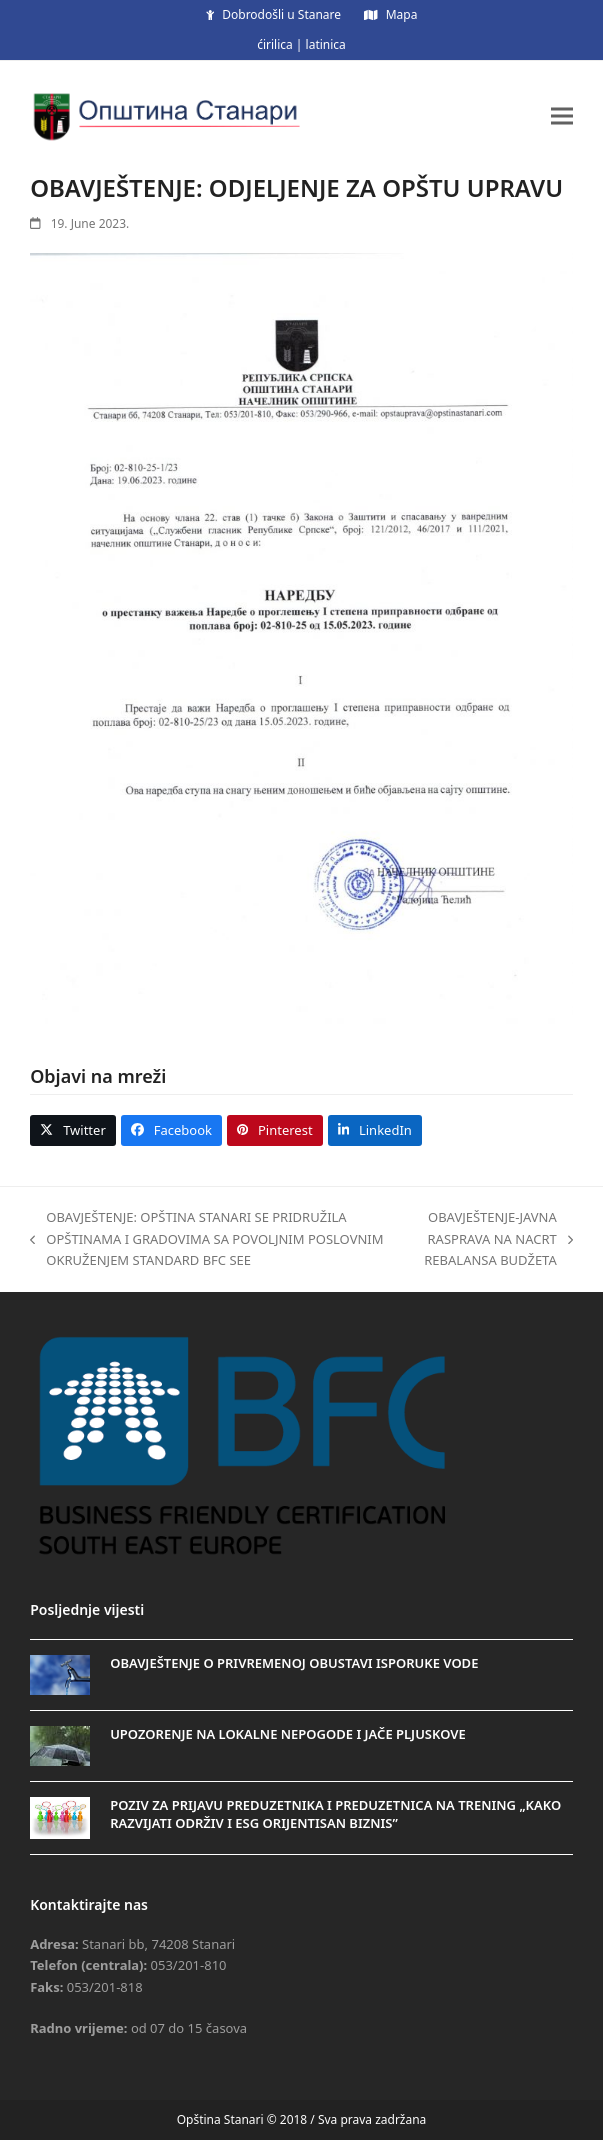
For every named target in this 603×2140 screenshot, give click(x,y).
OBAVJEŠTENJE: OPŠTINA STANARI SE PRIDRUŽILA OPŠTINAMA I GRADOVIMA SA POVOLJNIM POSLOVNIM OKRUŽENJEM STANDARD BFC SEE (206, 1239)
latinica (326, 44)
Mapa (402, 14)
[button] (562, 115)
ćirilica (275, 44)
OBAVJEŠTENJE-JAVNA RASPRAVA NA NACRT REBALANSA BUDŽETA (488, 1239)
